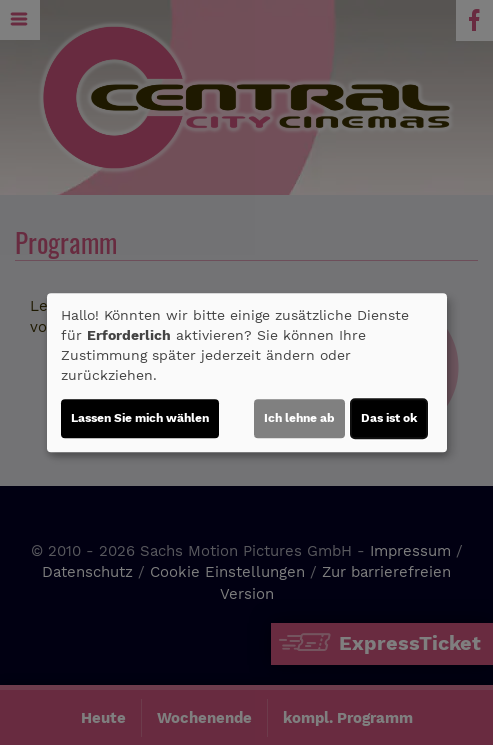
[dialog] (247, 373)
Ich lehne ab (299, 418)
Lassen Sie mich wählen (140, 418)
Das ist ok (389, 418)
